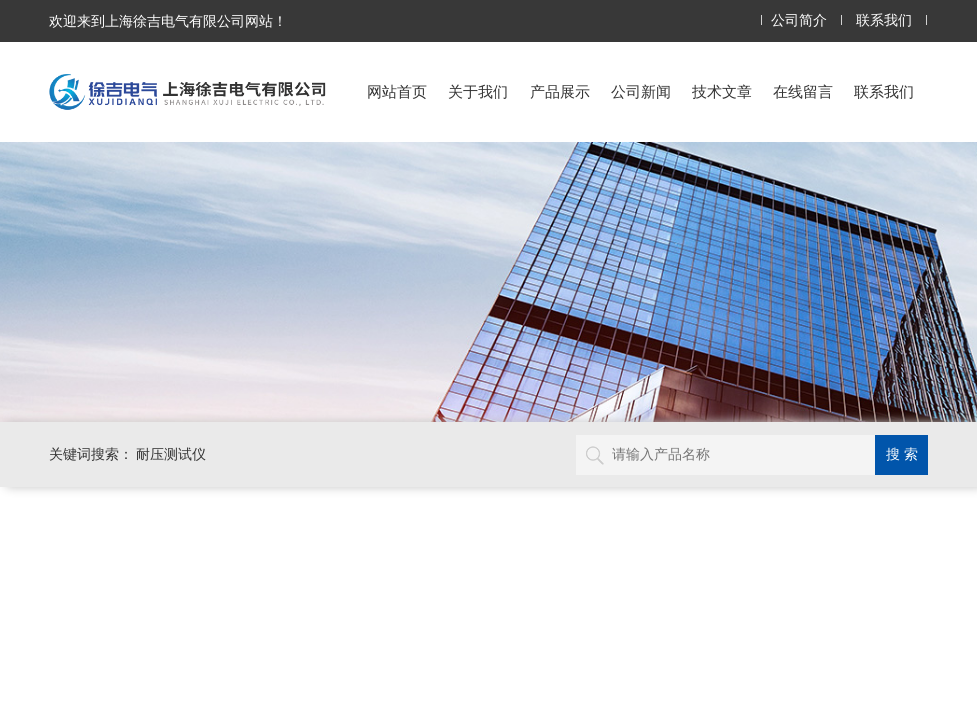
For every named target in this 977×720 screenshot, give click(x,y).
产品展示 (560, 91)
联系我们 (884, 20)
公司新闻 (641, 91)
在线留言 (803, 91)
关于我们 (478, 91)
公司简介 (799, 20)
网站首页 (397, 91)
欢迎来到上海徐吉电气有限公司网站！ (168, 21)
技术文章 (722, 91)
